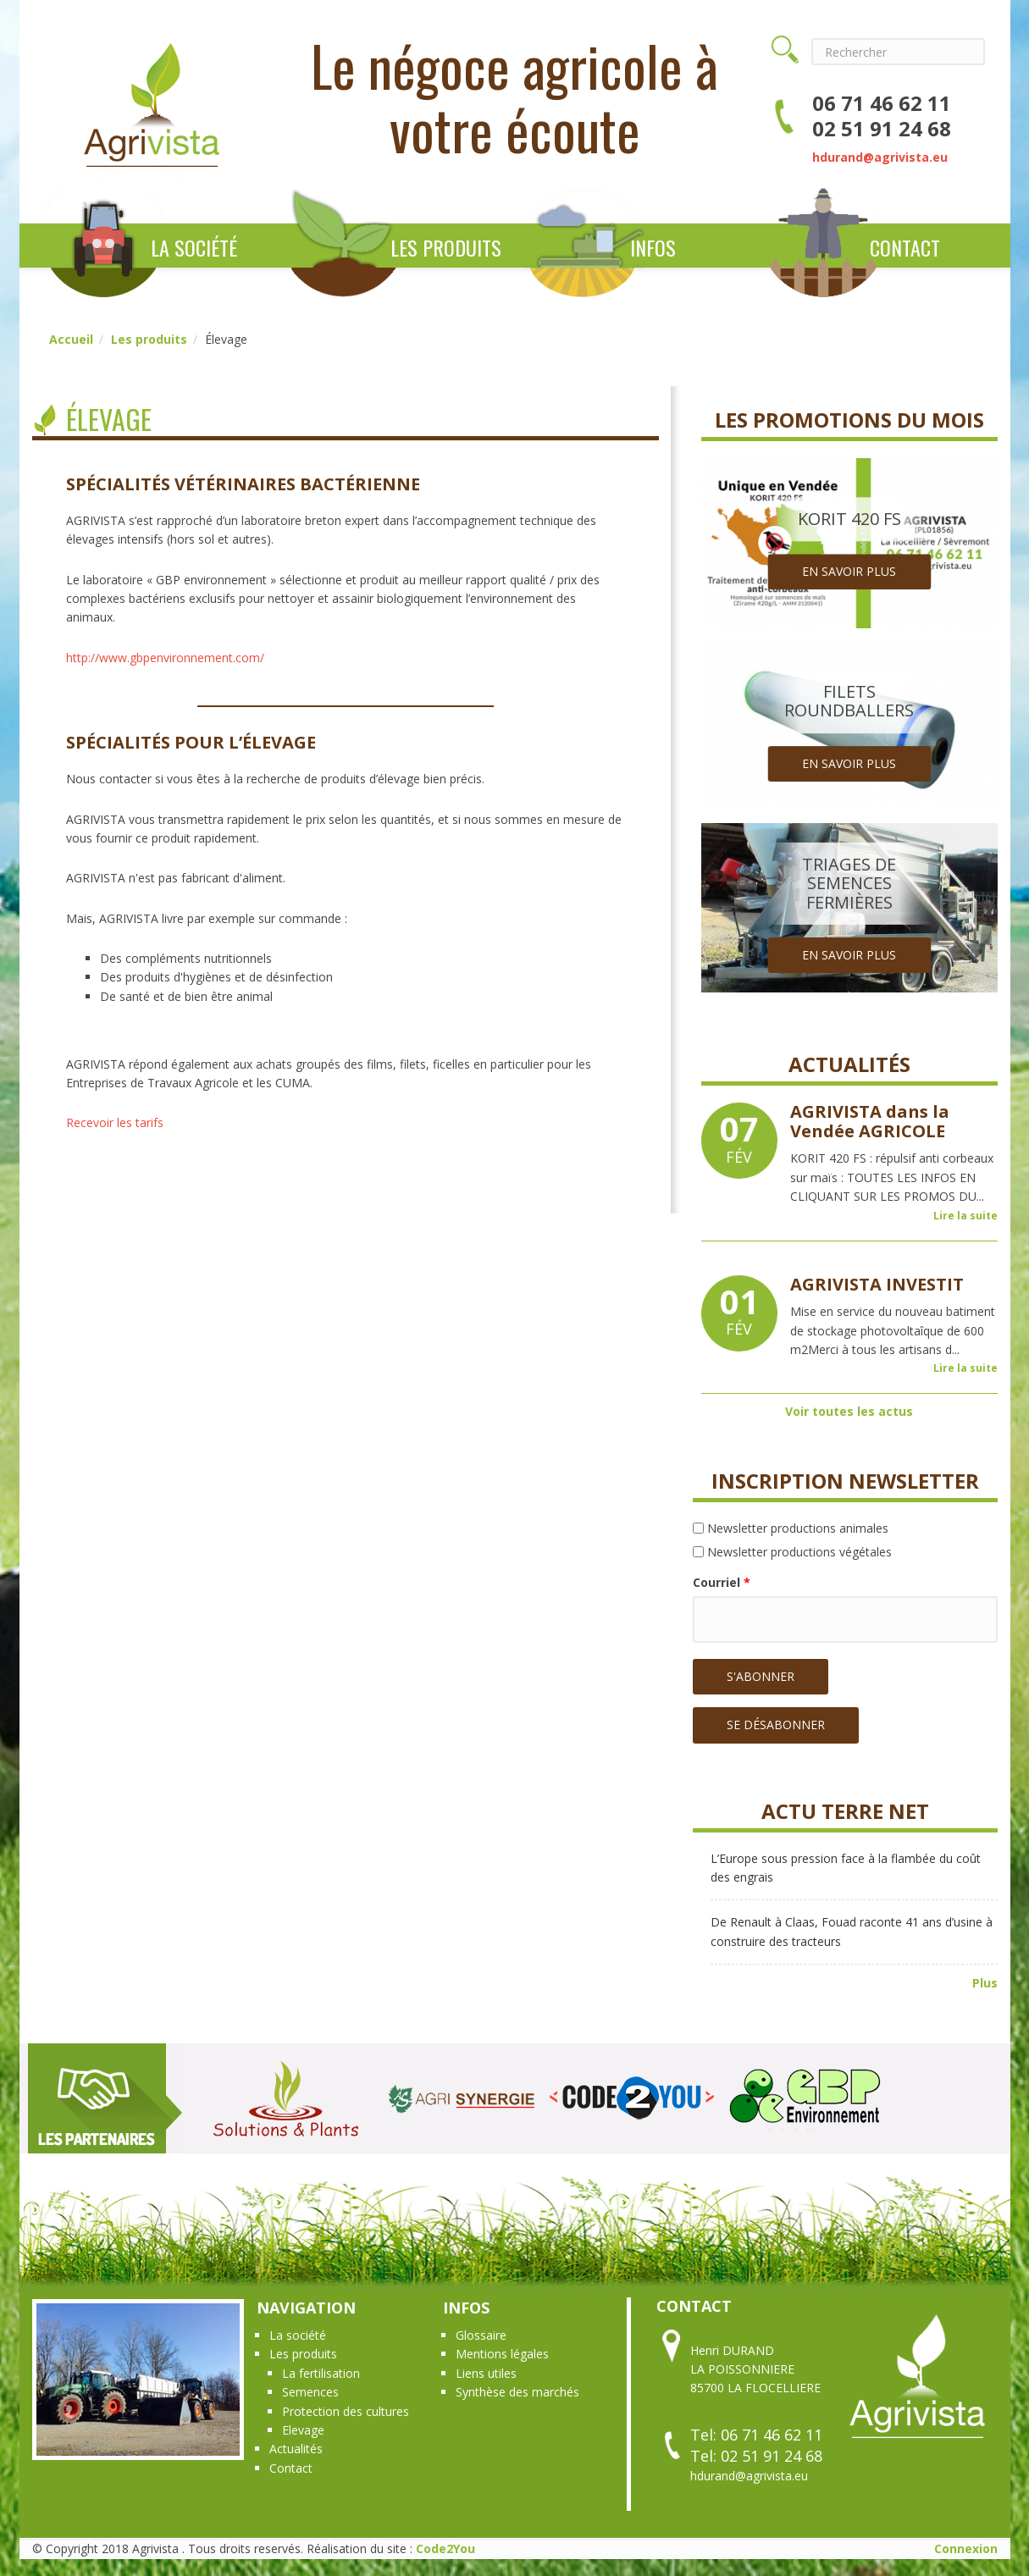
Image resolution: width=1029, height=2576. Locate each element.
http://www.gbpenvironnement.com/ (165, 658)
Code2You (445, 2548)
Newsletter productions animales (797, 1528)
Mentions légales (502, 2354)
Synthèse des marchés (517, 2392)
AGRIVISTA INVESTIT (877, 1284)
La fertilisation (321, 2373)
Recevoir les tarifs (114, 1122)
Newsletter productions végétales (799, 1552)
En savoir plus (849, 571)
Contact (905, 247)
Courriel (721, 1582)
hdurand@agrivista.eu (880, 157)
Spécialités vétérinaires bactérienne (243, 484)
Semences (310, 2392)
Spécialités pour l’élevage (191, 742)
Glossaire (481, 2335)
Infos (653, 247)
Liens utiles (486, 2373)
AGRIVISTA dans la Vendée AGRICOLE (869, 1121)
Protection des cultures (345, 2411)
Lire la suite (965, 1215)
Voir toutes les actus (849, 1411)
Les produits (445, 247)
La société (194, 247)
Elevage (303, 2430)
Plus (985, 1983)
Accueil (71, 339)
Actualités (296, 2449)
